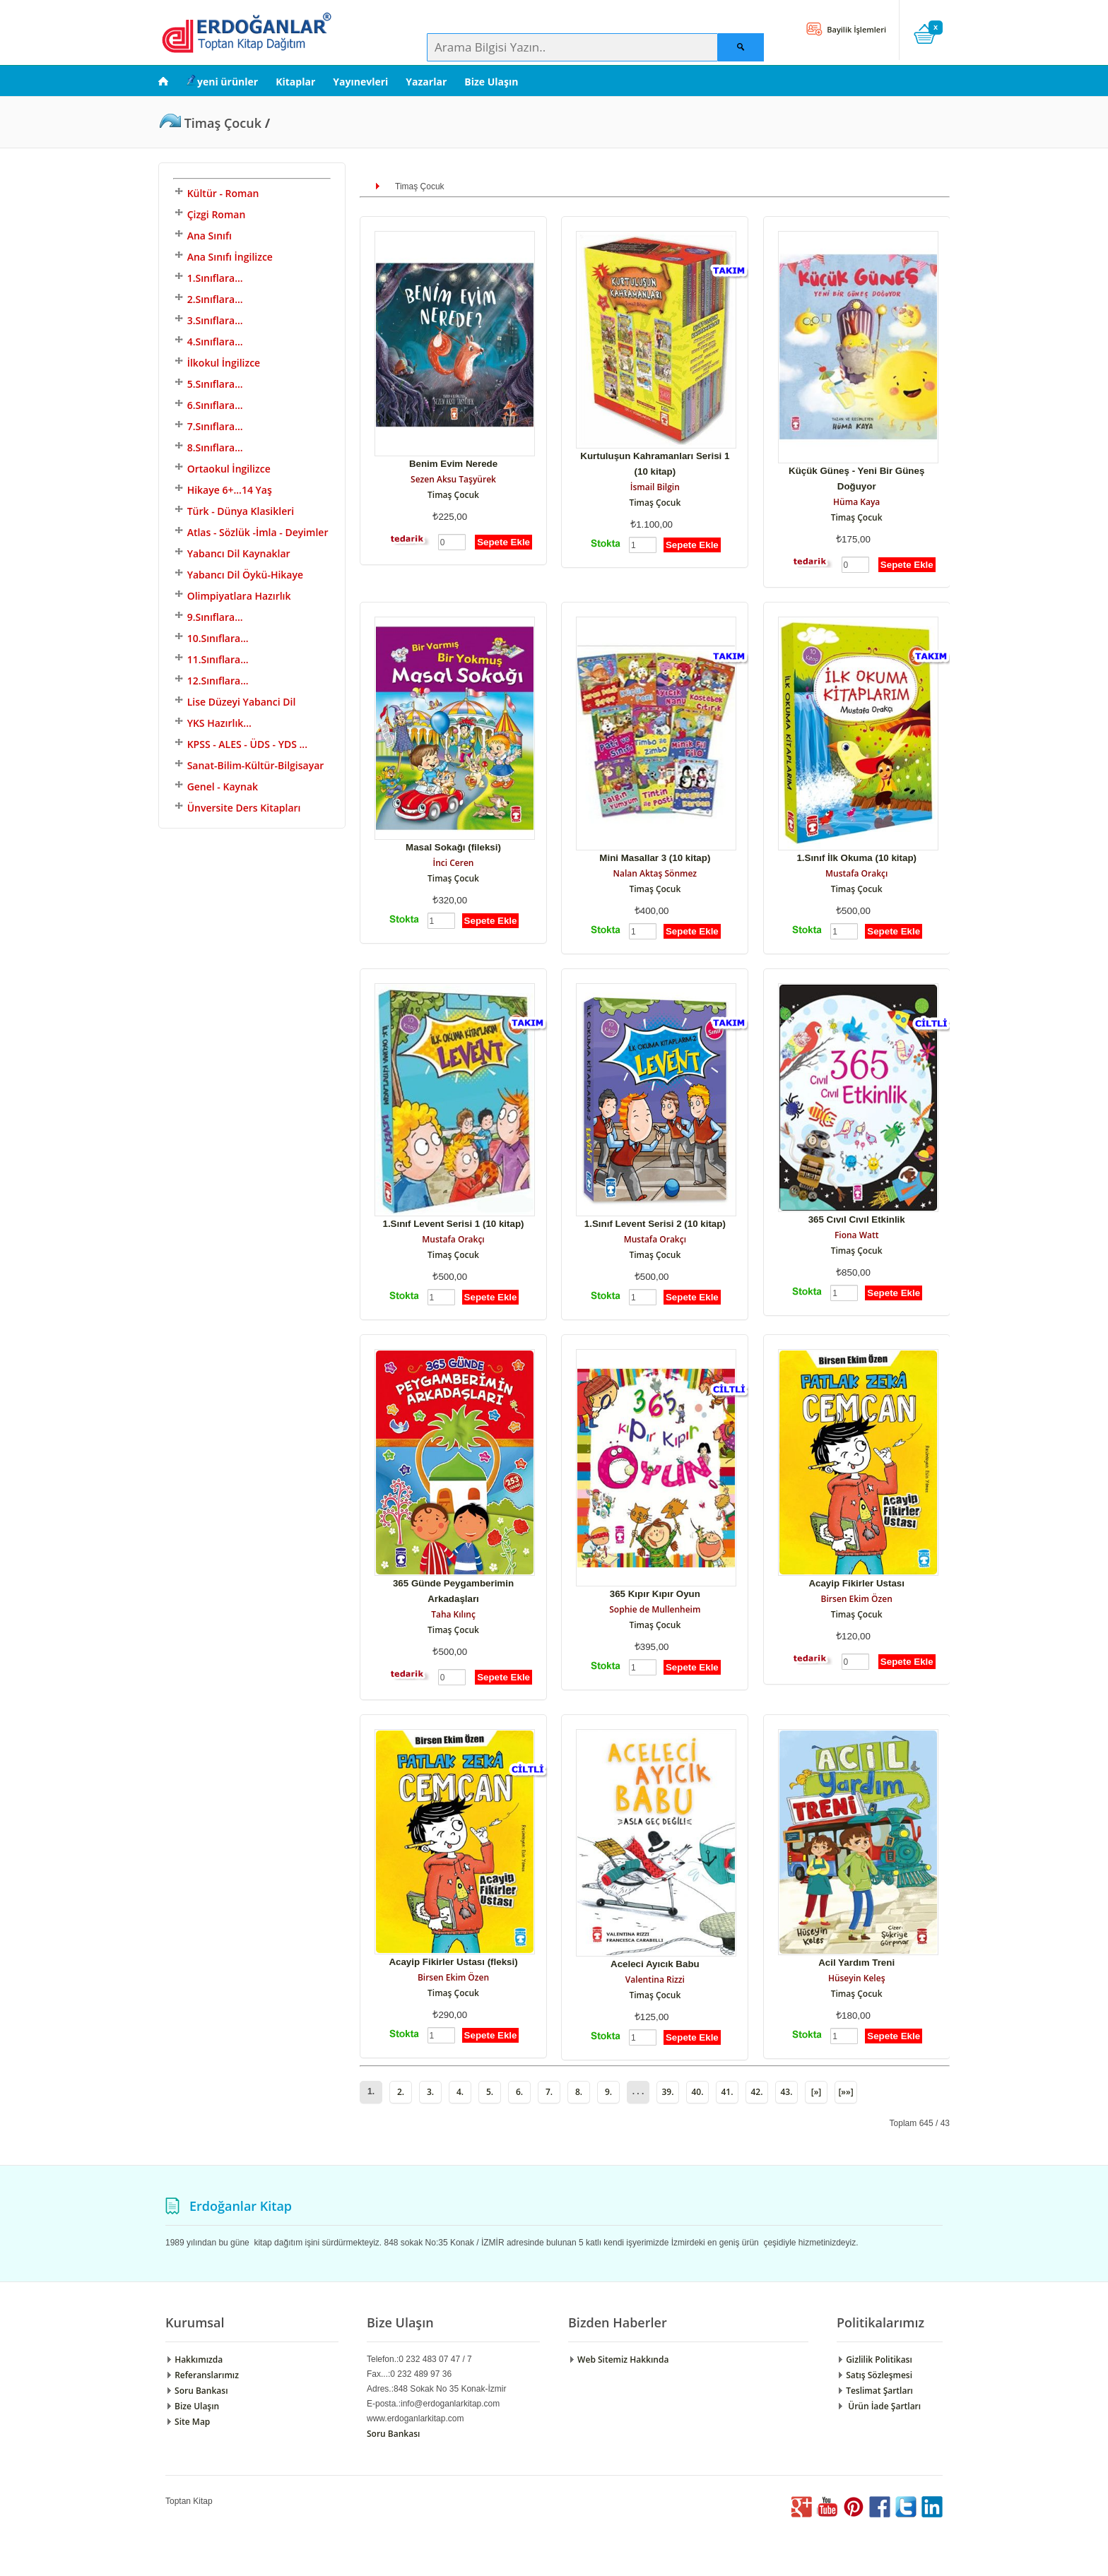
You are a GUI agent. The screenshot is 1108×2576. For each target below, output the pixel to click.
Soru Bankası (196, 2391)
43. (786, 2092)
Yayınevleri (360, 81)
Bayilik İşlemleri (855, 29)
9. (608, 2092)
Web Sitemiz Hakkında (618, 2360)
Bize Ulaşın (491, 81)
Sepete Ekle (503, 542)
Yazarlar (426, 81)
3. (430, 2092)
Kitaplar (295, 81)
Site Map (187, 2422)
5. (489, 2092)
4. (460, 2092)
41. (727, 2092)
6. (519, 2092)
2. (400, 2092)
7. (549, 2092)
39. (667, 2092)
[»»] (845, 2092)
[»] (816, 2092)
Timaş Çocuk (453, 495)
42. (756, 2092)
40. (697, 2092)
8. (578, 2092)
